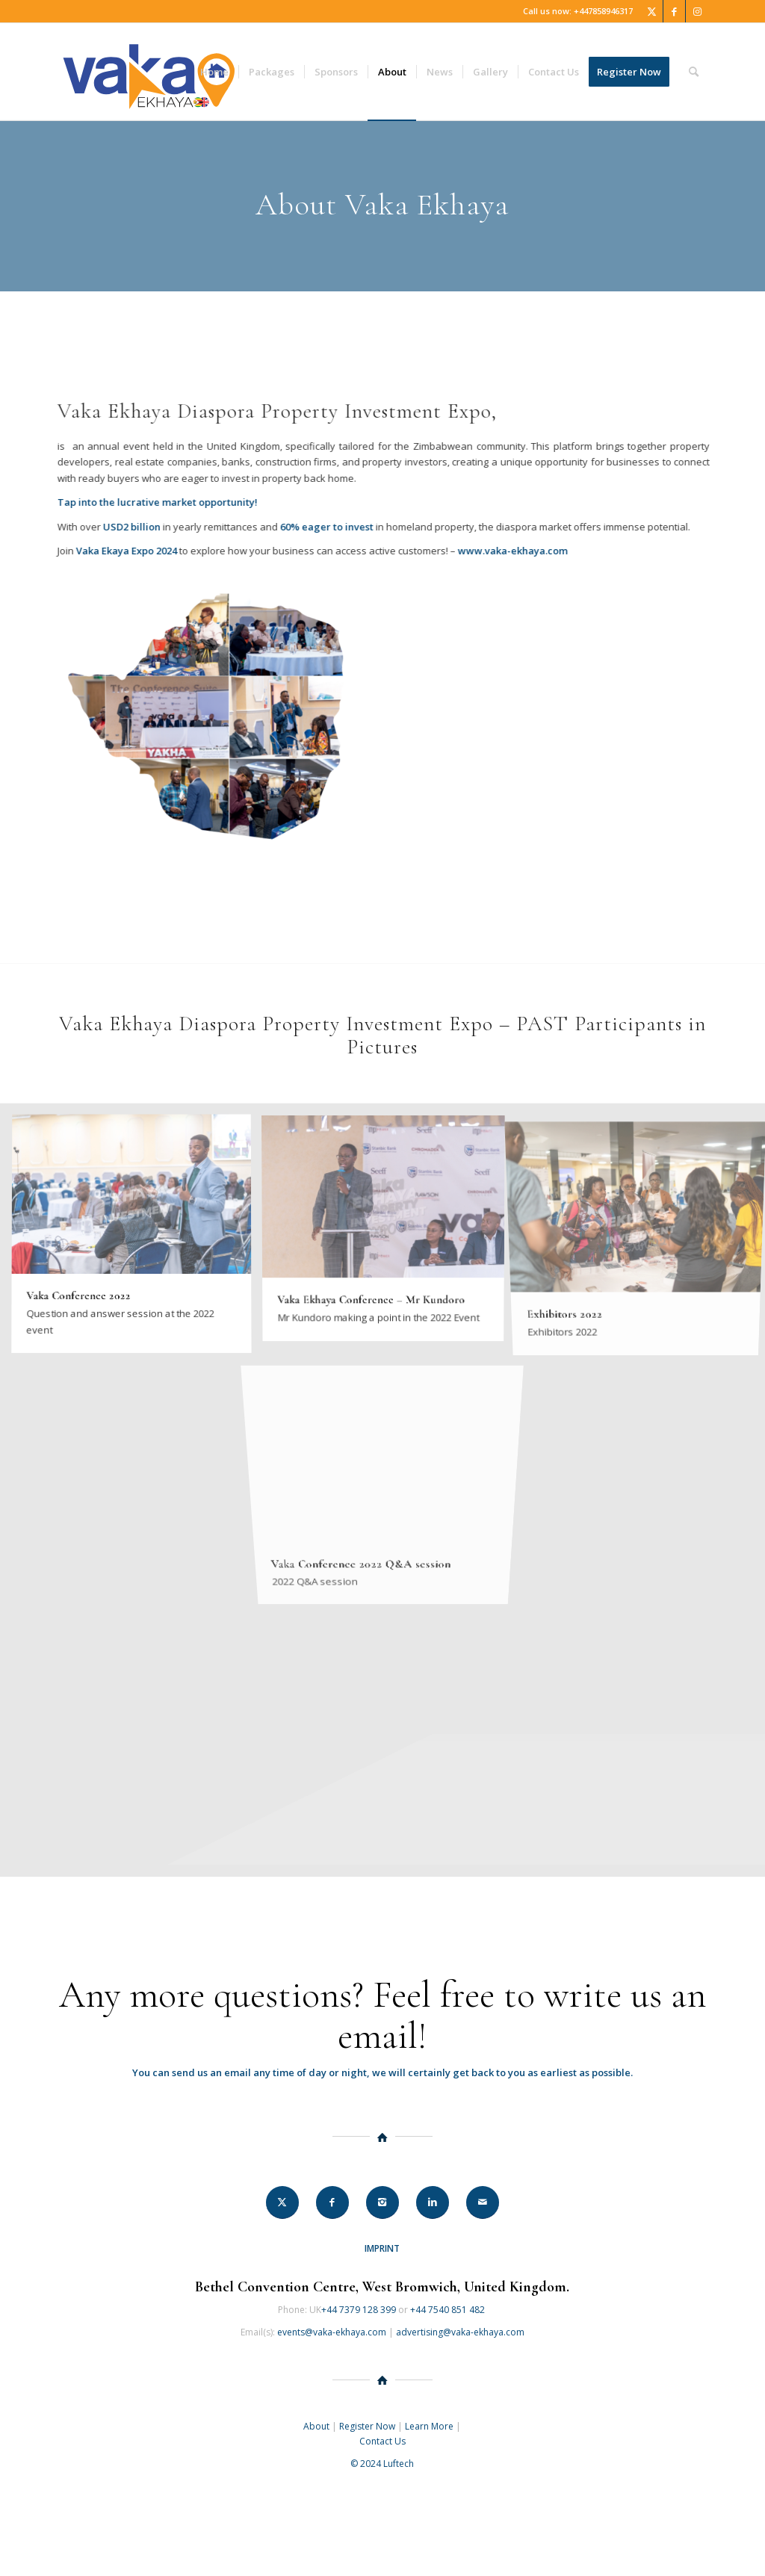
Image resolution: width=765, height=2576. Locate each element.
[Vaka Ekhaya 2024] (149, 71)
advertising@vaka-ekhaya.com (460, 2332)
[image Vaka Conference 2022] (137, 1240)
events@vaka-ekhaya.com (331, 2332)
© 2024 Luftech (382, 2463)
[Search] (693, 71)
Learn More (429, 2426)
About (316, 2426)
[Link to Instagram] (697, 11)
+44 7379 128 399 (358, 2309)
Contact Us (382, 2441)
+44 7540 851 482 (448, 2309)
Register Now (367, 2426)
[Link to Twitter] (652, 11)
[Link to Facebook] (674, 11)
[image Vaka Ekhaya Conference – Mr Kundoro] (389, 1232)
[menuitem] (214, 71)
